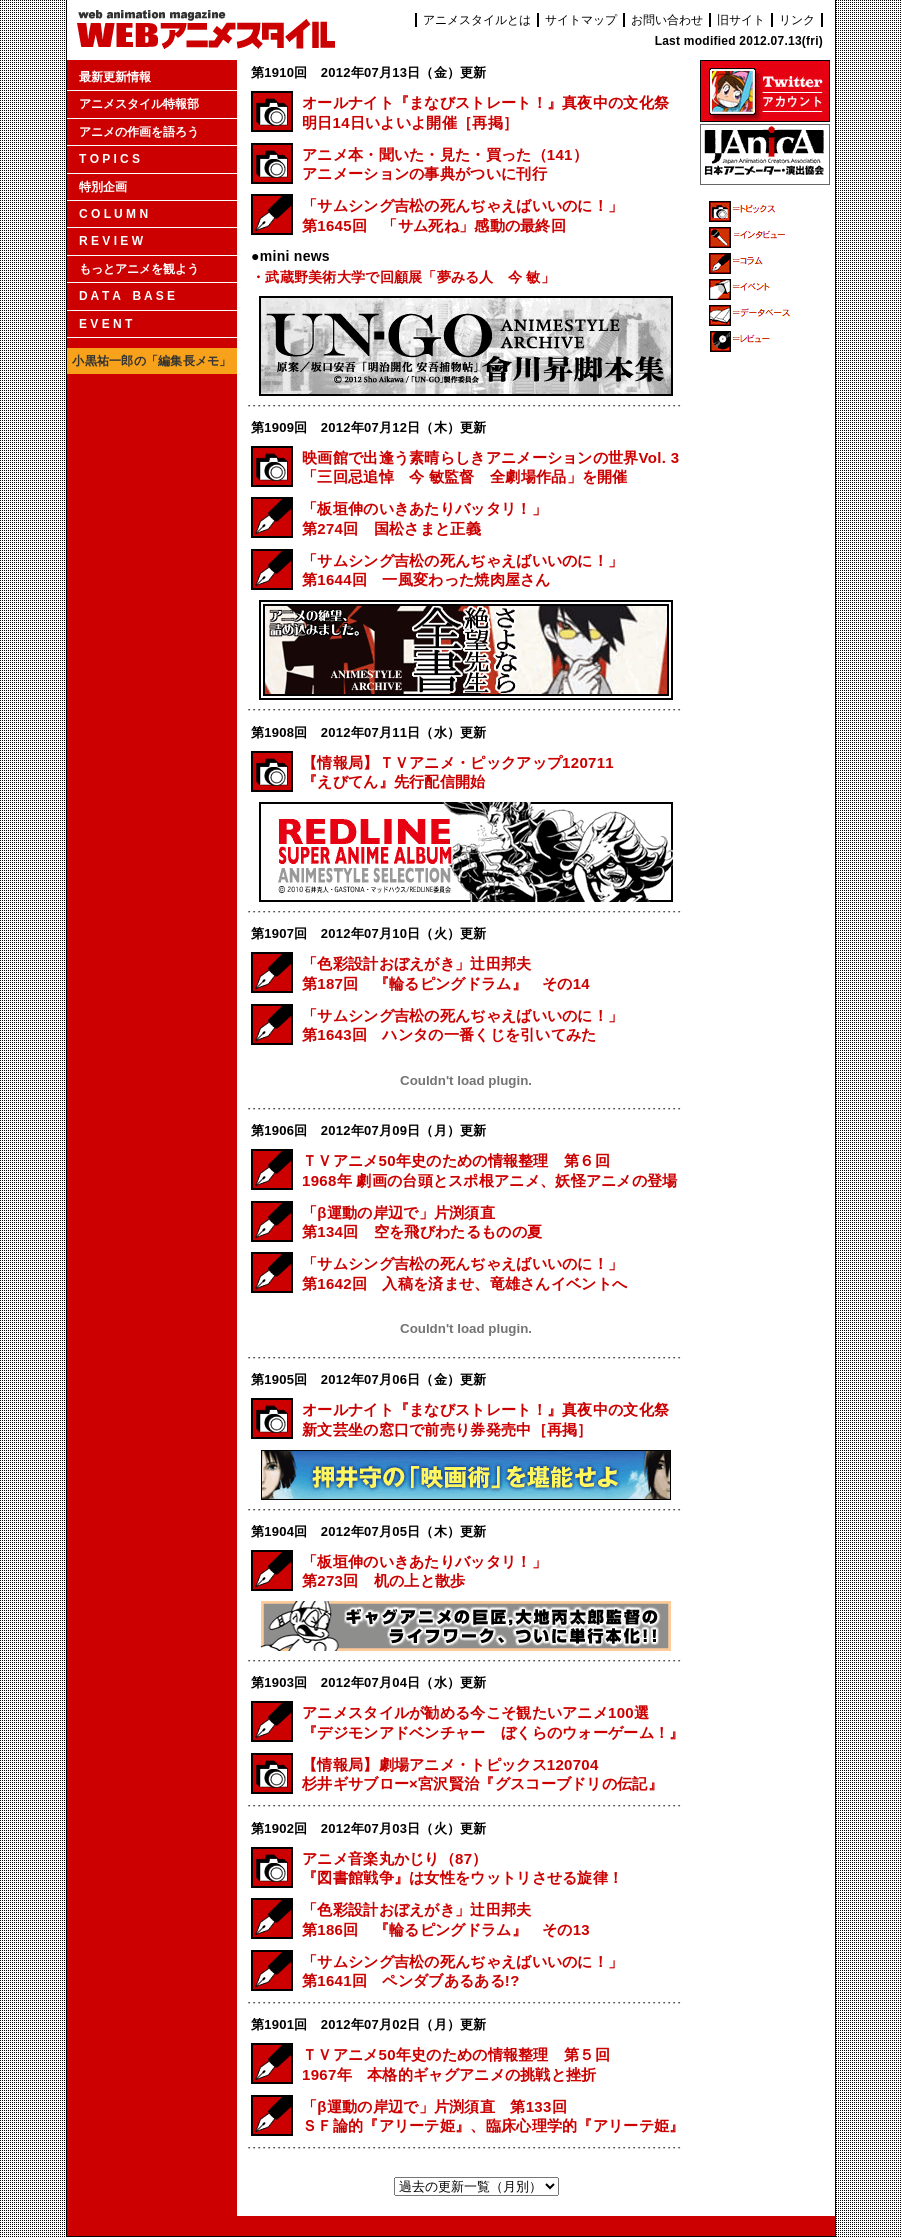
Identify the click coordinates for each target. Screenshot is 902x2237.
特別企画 (103, 187)
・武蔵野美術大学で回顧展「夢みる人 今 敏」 (403, 277)
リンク (797, 20)
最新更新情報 (115, 77)
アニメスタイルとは (477, 20)
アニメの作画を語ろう (139, 132)
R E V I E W (111, 241)
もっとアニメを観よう (139, 269)
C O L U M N (113, 214)
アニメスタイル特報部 (139, 104)
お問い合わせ (667, 20)
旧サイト (741, 20)
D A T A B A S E (127, 296)
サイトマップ (581, 20)
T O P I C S (109, 159)
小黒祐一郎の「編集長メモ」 (151, 361)
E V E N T (105, 324)
